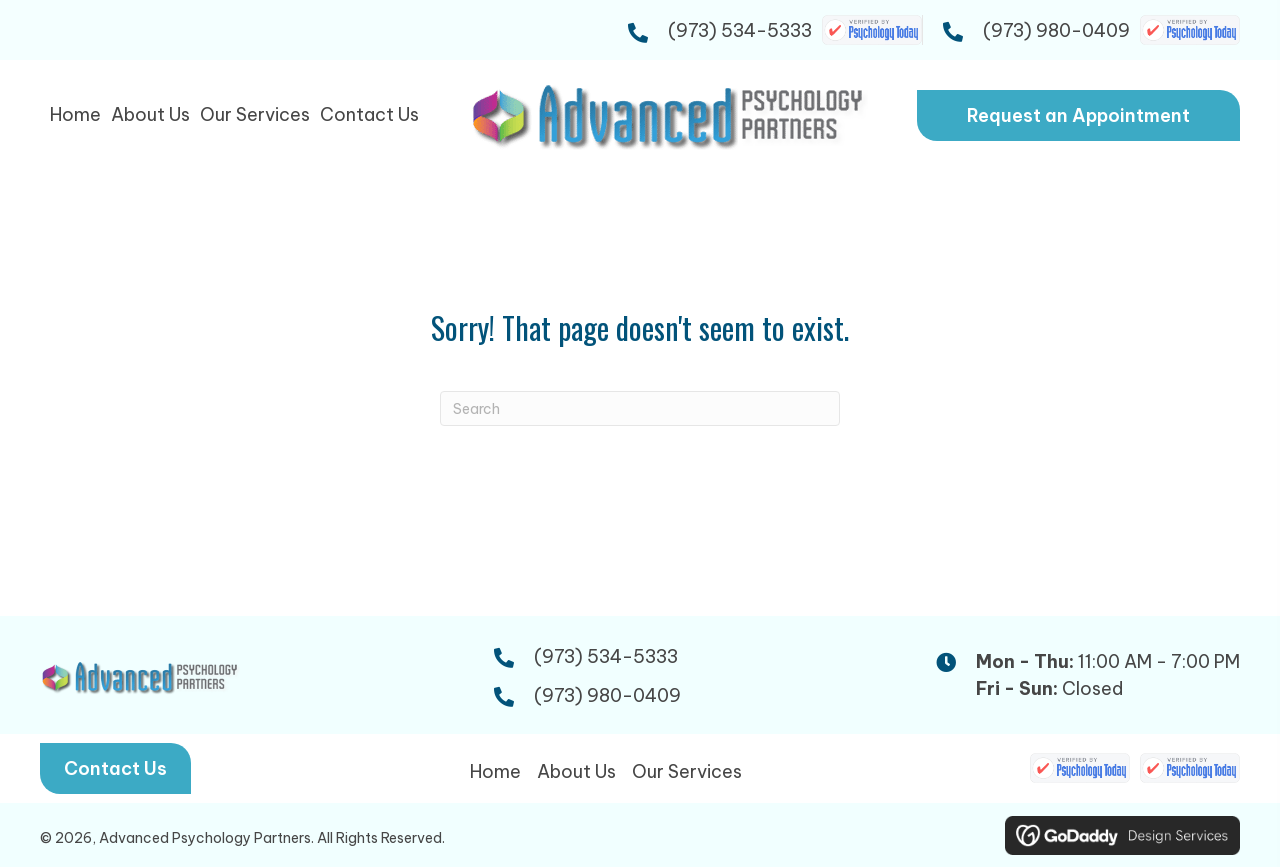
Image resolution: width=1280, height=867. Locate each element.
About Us (576, 771)
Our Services (687, 771)
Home (495, 771)
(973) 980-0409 (1056, 30)
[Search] (640, 408)
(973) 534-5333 (740, 30)
